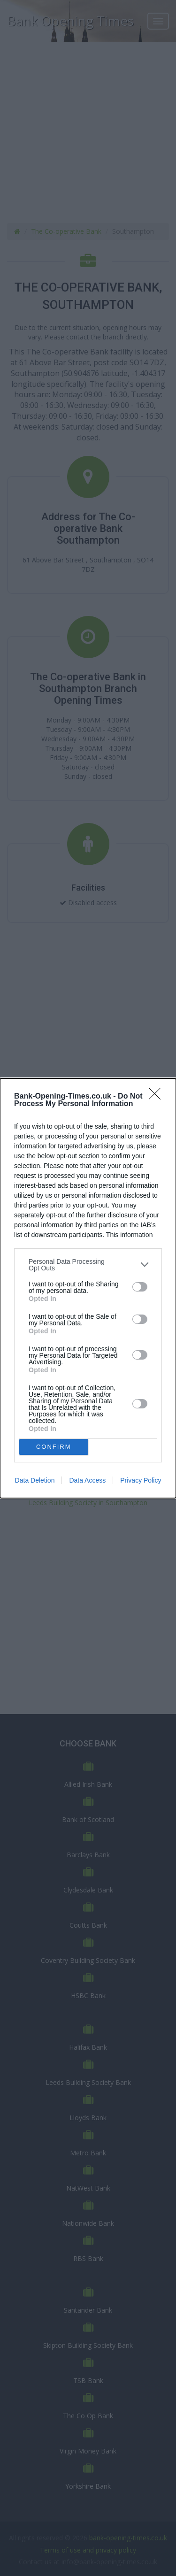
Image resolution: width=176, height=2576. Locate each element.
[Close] (158, 1097)
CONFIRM (53, 1446)
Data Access (87, 1480)
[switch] (139, 1287)
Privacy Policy (140, 1480)
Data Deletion (35, 1480)
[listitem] (88, 1264)
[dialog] (88, 1288)
